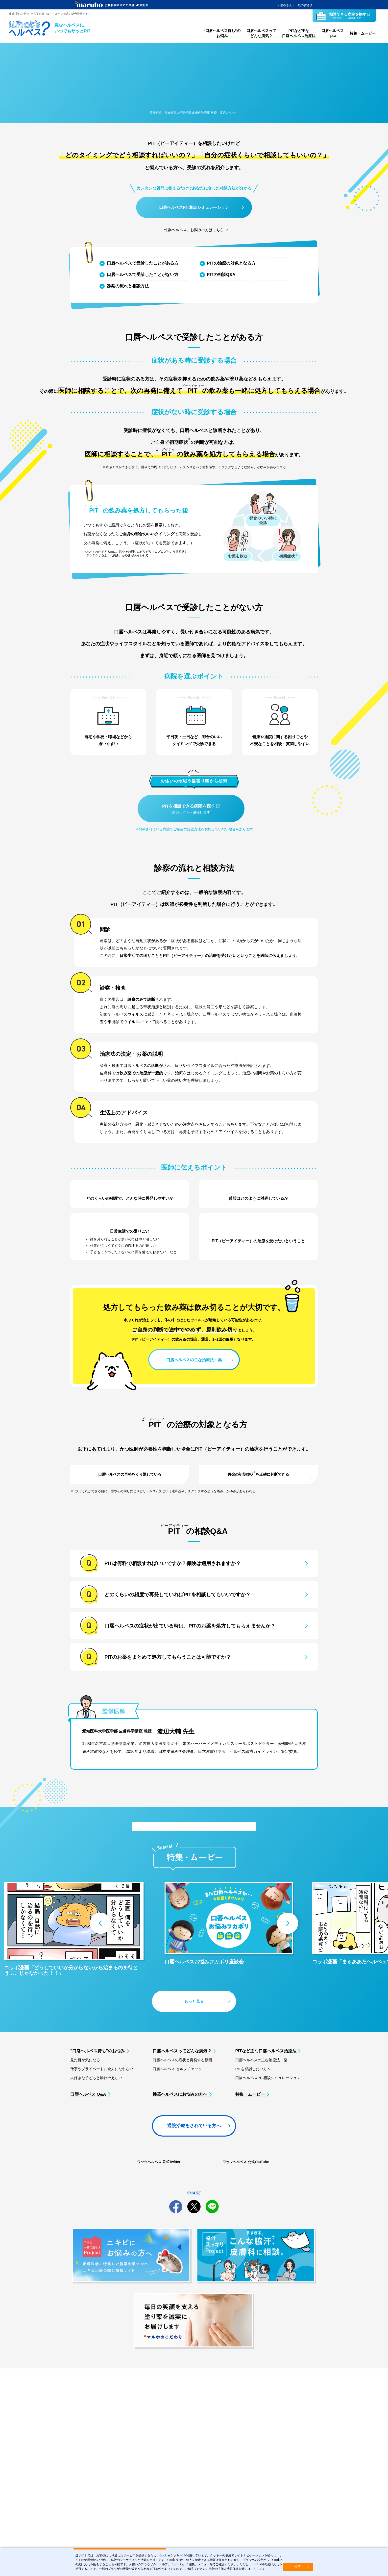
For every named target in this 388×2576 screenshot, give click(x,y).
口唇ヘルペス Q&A (88, 2116)
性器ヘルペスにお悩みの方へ (180, 2116)
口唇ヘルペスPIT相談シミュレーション (267, 2100)
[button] (100, 1945)
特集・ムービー (363, 33)
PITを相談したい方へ (253, 2091)
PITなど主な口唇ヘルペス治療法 (298, 33)
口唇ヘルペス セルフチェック (177, 2091)
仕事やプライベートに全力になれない (101, 2091)
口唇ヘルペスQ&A (332, 33)
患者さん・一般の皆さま (296, 5)
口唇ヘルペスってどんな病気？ (261, 33)
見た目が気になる (85, 2082)
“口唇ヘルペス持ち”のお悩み (222, 33)
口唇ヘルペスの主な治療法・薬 (261, 2082)
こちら (254, 2569)
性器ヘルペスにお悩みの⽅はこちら (194, 230)
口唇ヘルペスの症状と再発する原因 (182, 2082)
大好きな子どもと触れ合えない (96, 2100)
